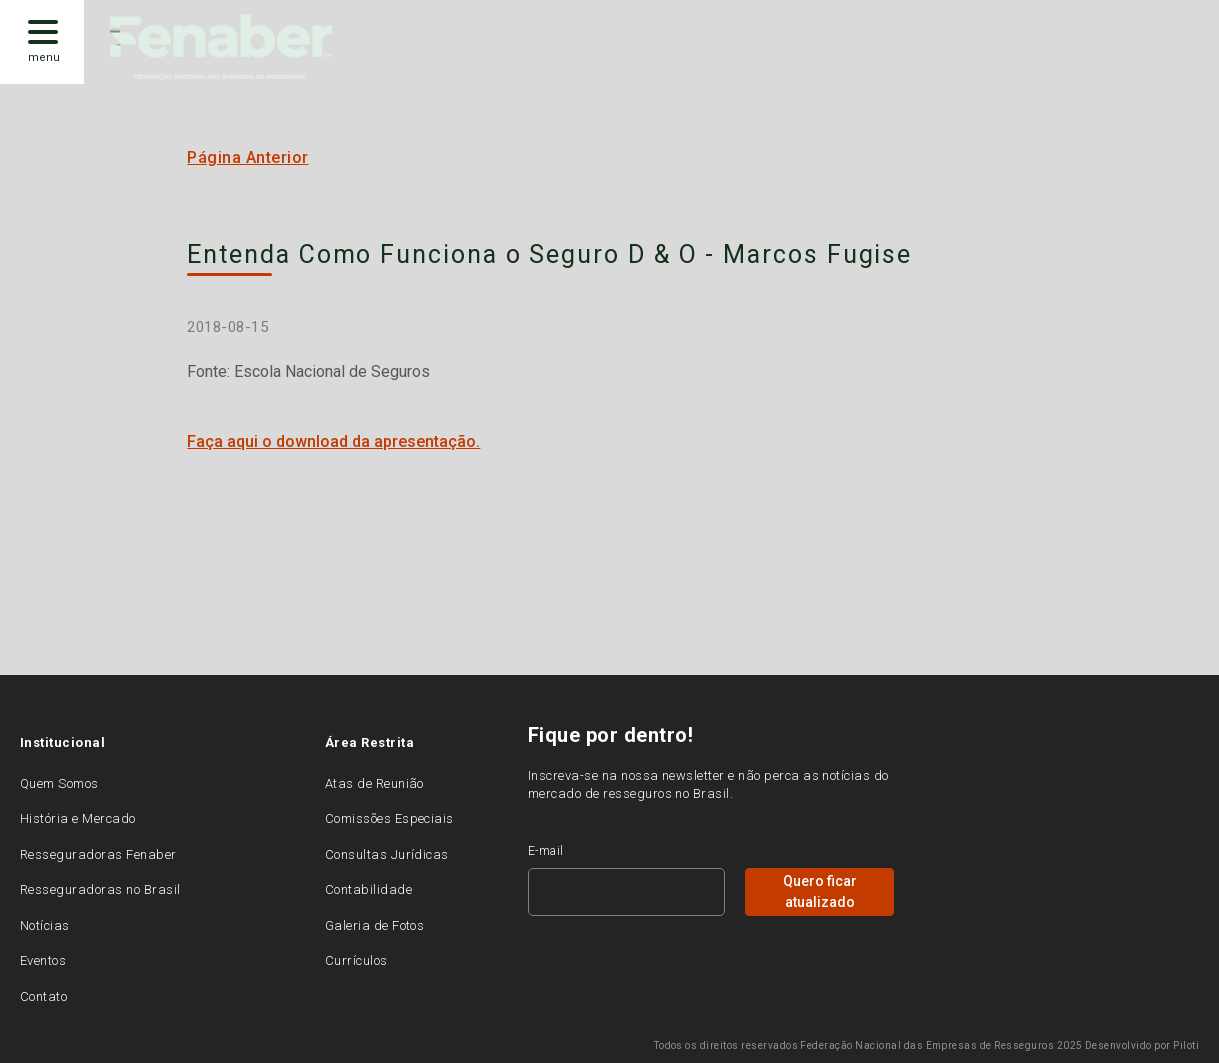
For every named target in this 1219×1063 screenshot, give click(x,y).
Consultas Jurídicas (387, 854)
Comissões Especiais (389, 818)
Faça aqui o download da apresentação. (333, 441)
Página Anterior (247, 157)
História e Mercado (78, 818)
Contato (43, 996)
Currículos (356, 960)
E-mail (546, 851)
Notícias (45, 925)
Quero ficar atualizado (820, 891)
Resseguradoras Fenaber (98, 854)
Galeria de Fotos (375, 925)
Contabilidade (368, 889)
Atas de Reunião (374, 783)
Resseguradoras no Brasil (100, 889)
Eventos (43, 960)
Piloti (1186, 1045)
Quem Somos (59, 783)
